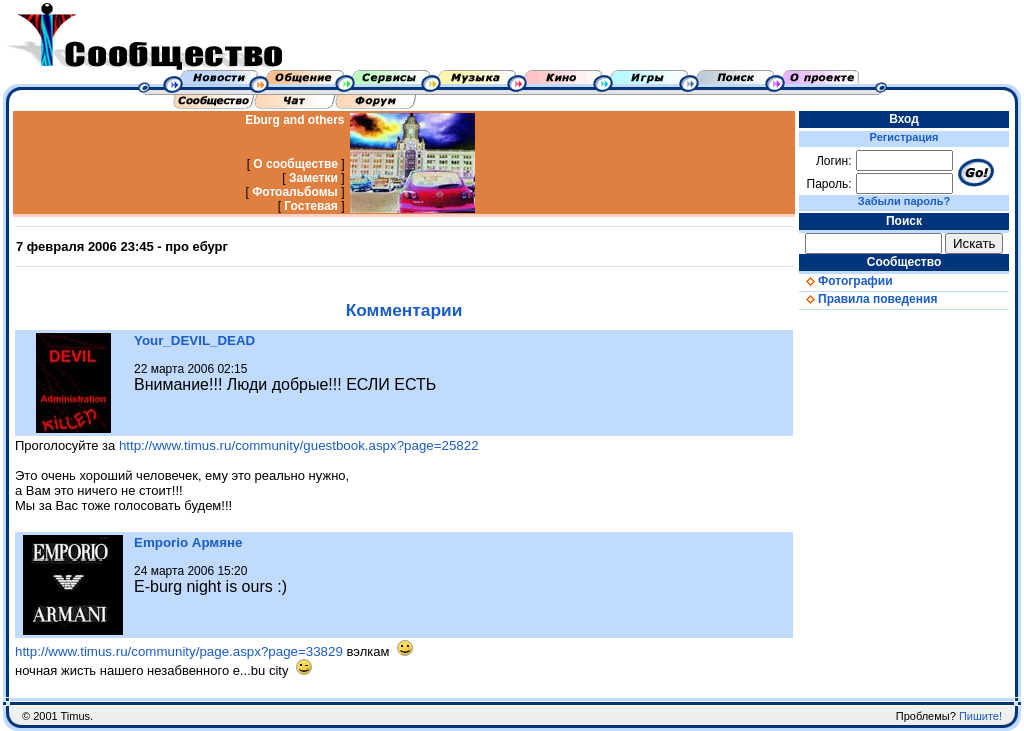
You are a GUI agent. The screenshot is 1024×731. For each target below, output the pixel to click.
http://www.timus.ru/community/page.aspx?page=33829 (179, 651)
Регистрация (904, 137)
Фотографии (846, 281)
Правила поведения (868, 299)
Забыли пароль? (904, 201)
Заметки (313, 178)
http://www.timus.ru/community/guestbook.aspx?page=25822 (299, 445)
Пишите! (980, 716)
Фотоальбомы (295, 192)
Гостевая (311, 206)
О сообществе (295, 164)
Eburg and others (294, 120)
